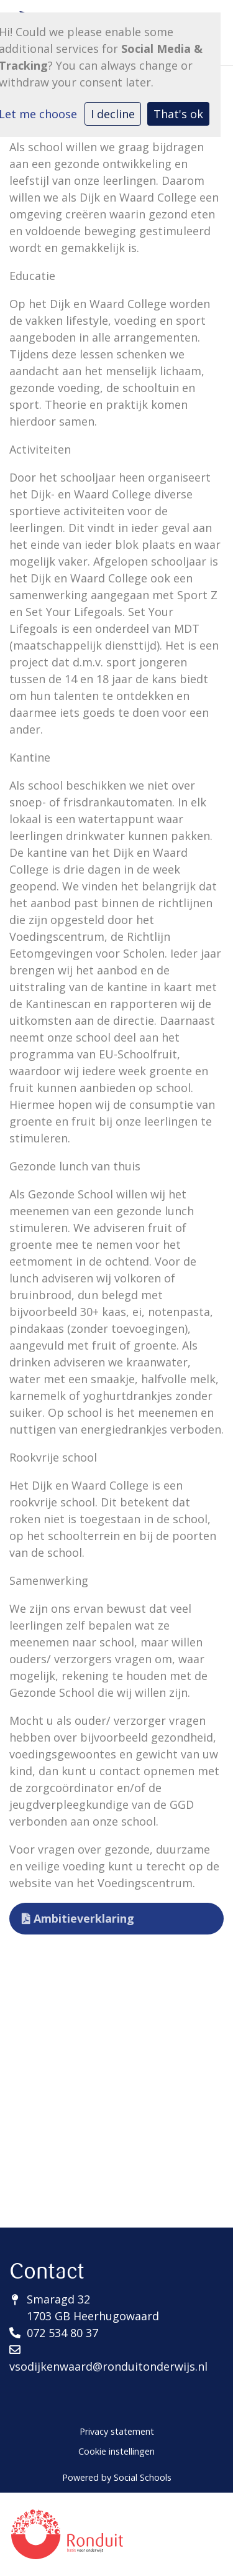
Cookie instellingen (116, 2451)
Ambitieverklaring (78, 1918)
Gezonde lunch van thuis (74, 1166)
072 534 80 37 (62, 2332)
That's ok (178, 113)
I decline (113, 113)
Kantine (29, 757)
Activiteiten (40, 449)
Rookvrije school (53, 1457)
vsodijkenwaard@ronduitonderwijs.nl (108, 2366)
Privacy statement (117, 2431)
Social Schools (142, 2477)
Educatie (32, 275)
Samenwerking (48, 1580)
